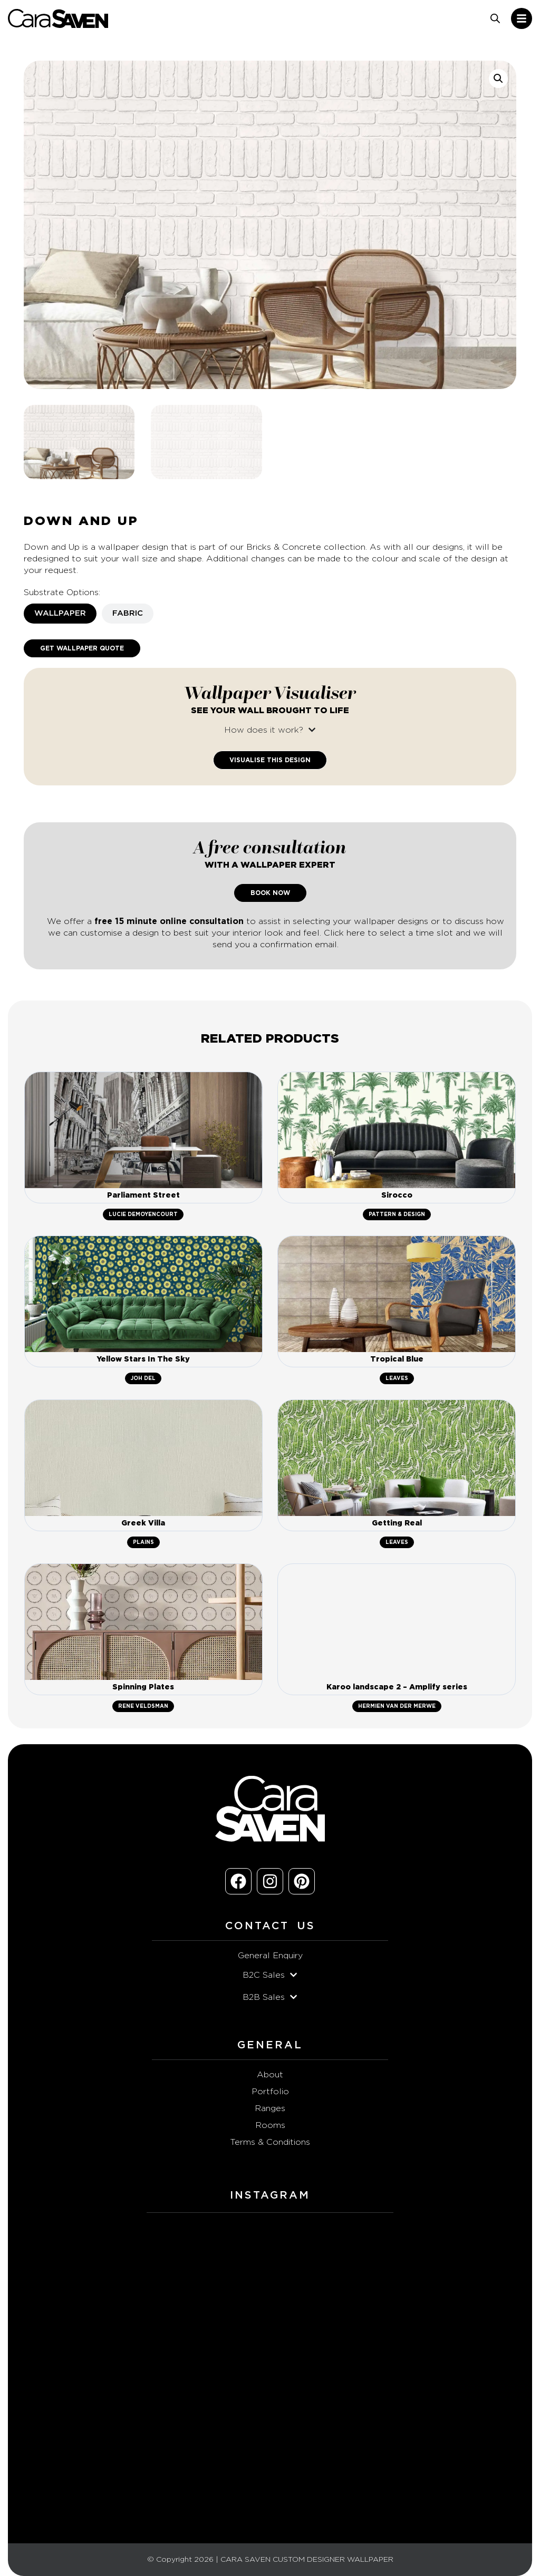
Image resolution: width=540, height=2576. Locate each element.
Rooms (270, 2125)
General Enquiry (270, 1955)
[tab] (60, 614)
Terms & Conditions (270, 2142)
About (270, 2074)
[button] (498, 78)
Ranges (270, 2108)
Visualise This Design (270, 760)
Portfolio (270, 2091)
